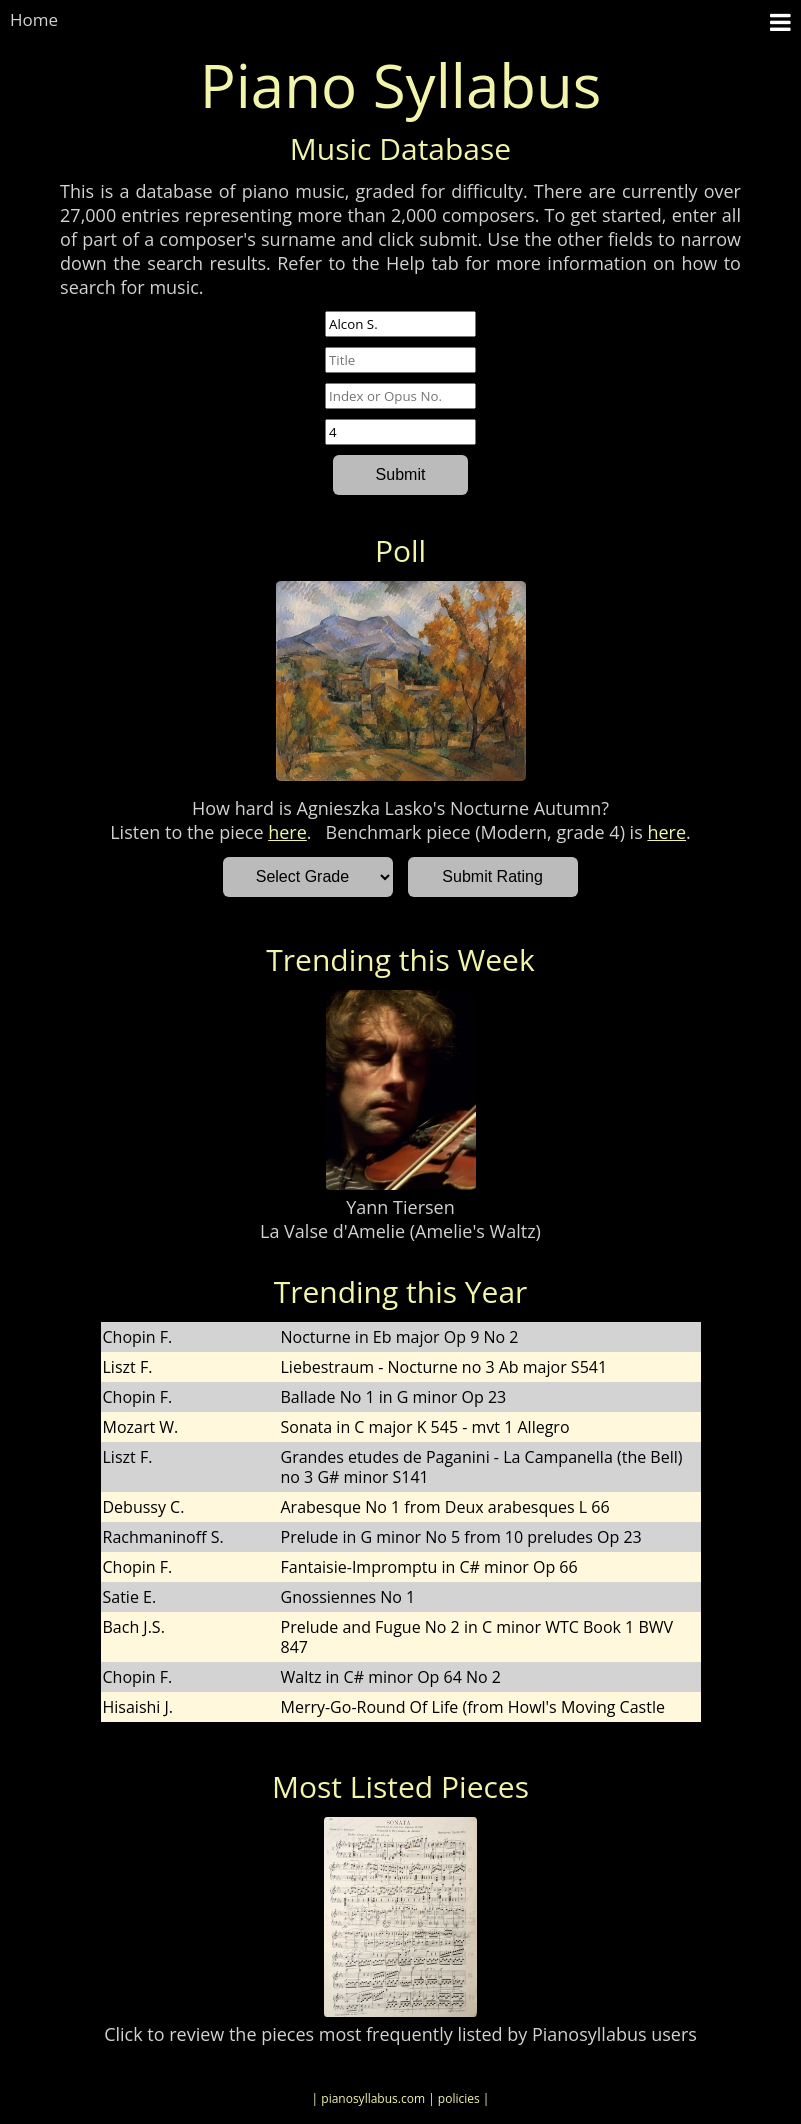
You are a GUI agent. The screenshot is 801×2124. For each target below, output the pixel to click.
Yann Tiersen (400, 1207)
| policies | (458, 2098)
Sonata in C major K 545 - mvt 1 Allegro (425, 1427)
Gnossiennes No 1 (348, 1597)
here (287, 832)
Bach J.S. (134, 1627)
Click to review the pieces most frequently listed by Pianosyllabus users (400, 2034)
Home (34, 19)
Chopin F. (138, 1337)
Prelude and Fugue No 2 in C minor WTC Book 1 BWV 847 (477, 1637)
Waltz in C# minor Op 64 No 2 (391, 1677)
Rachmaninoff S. (163, 1537)
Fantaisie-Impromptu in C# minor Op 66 (429, 1567)
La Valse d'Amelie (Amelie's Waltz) (400, 1231)
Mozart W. (141, 1427)
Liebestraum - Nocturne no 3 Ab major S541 (444, 1367)
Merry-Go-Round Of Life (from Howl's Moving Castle (473, 1707)
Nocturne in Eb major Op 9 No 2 (400, 1337)
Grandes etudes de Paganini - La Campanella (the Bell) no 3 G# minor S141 (482, 1467)
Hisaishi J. (138, 1707)
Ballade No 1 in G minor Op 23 (394, 1397)
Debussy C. (144, 1507)
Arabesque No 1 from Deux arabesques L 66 (445, 1507)
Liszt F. (128, 1367)
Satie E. (130, 1597)
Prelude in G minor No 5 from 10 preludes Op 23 (461, 1537)
